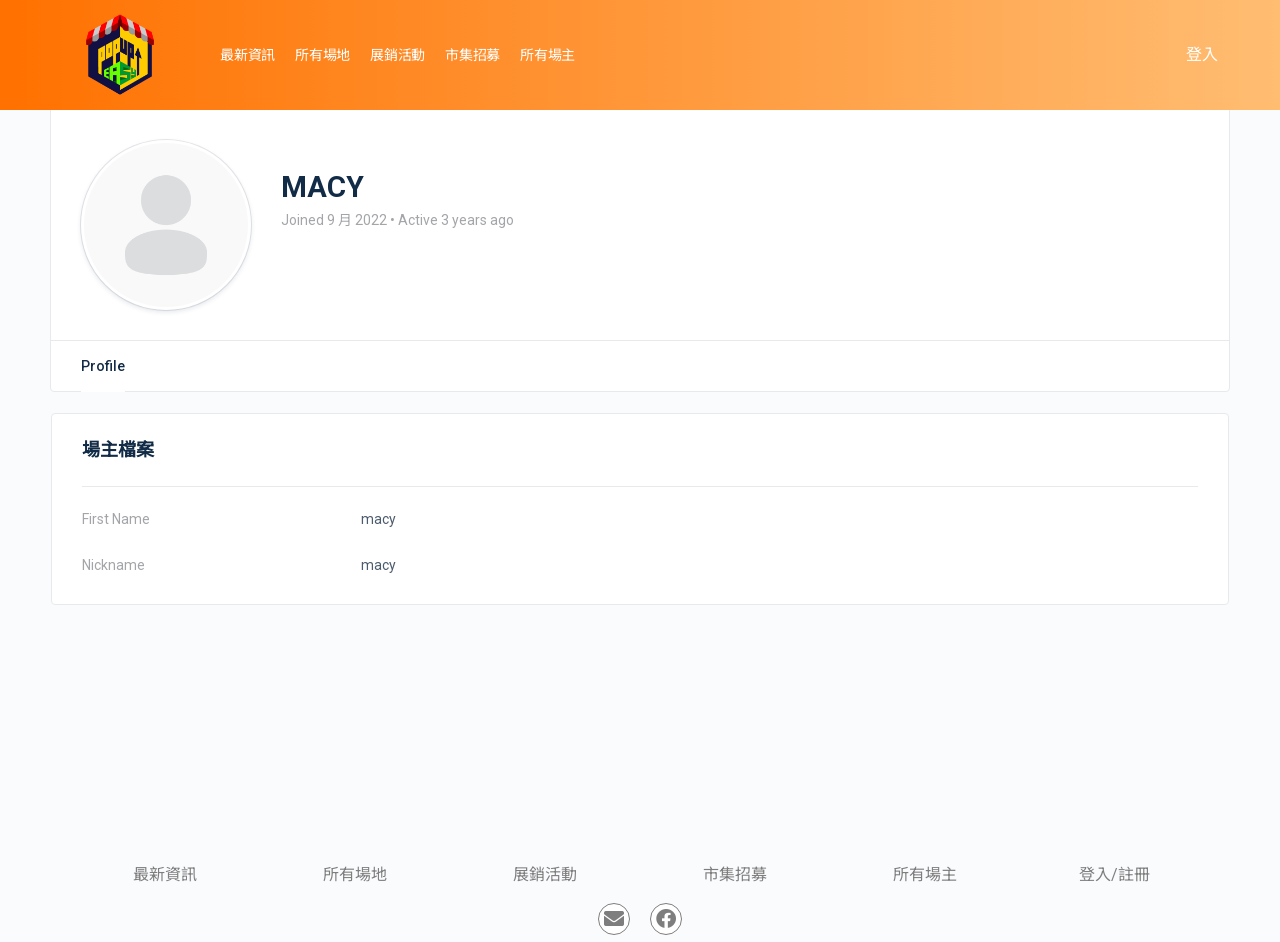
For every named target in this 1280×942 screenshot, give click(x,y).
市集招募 (735, 874)
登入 (1202, 54)
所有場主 (925, 874)
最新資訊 (165, 874)
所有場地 (355, 874)
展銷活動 (545, 874)
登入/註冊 (1114, 874)
